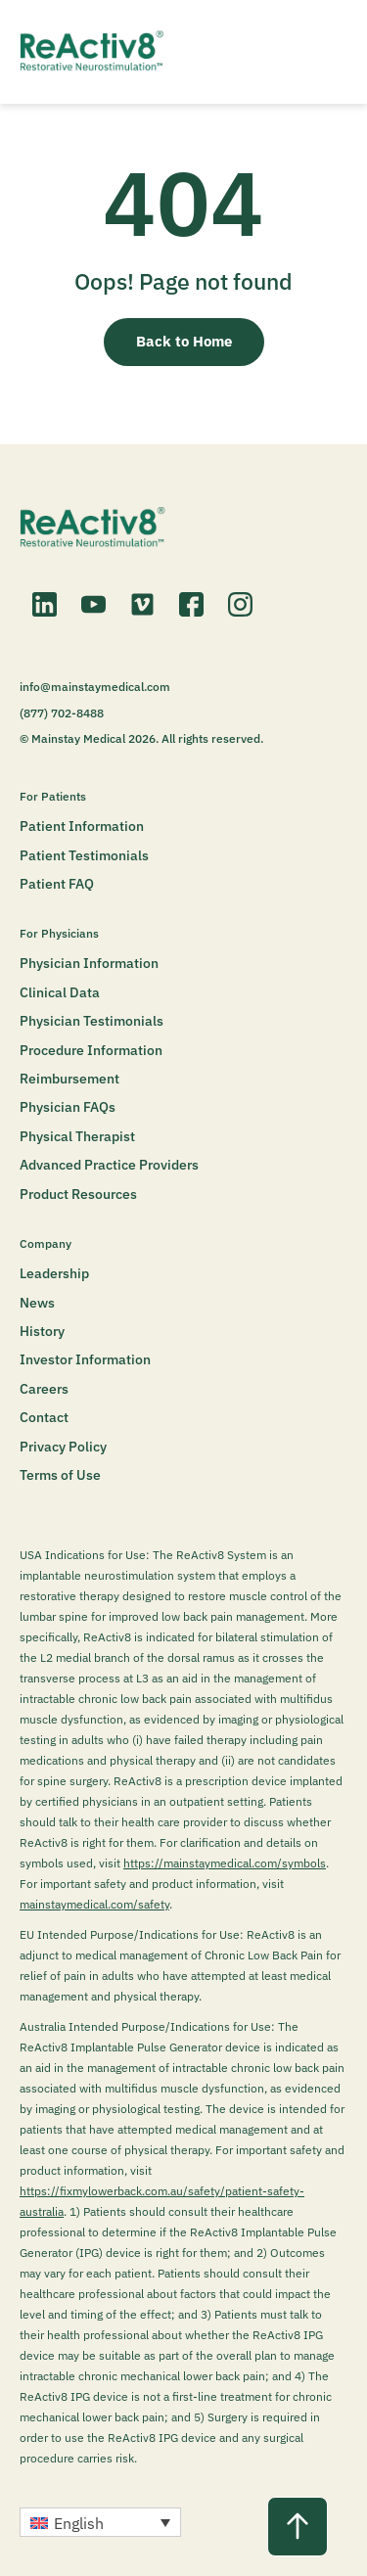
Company (45, 1243)
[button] (100, 2522)
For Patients (53, 796)
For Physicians (59, 933)
